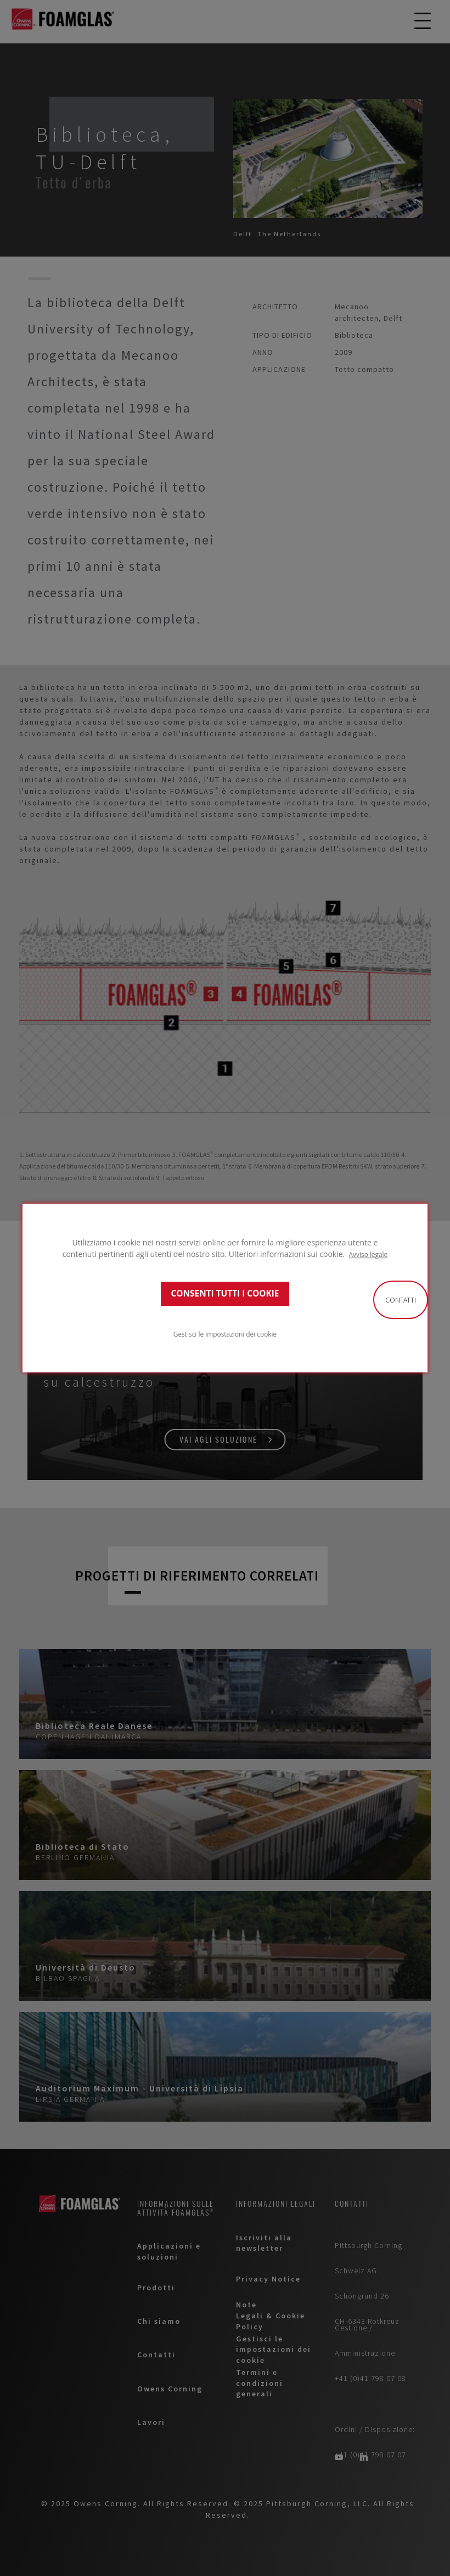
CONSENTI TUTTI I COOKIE (225, 1293)
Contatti (400, 1300)
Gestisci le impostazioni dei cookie (225, 1333)
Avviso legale (368, 1254)
